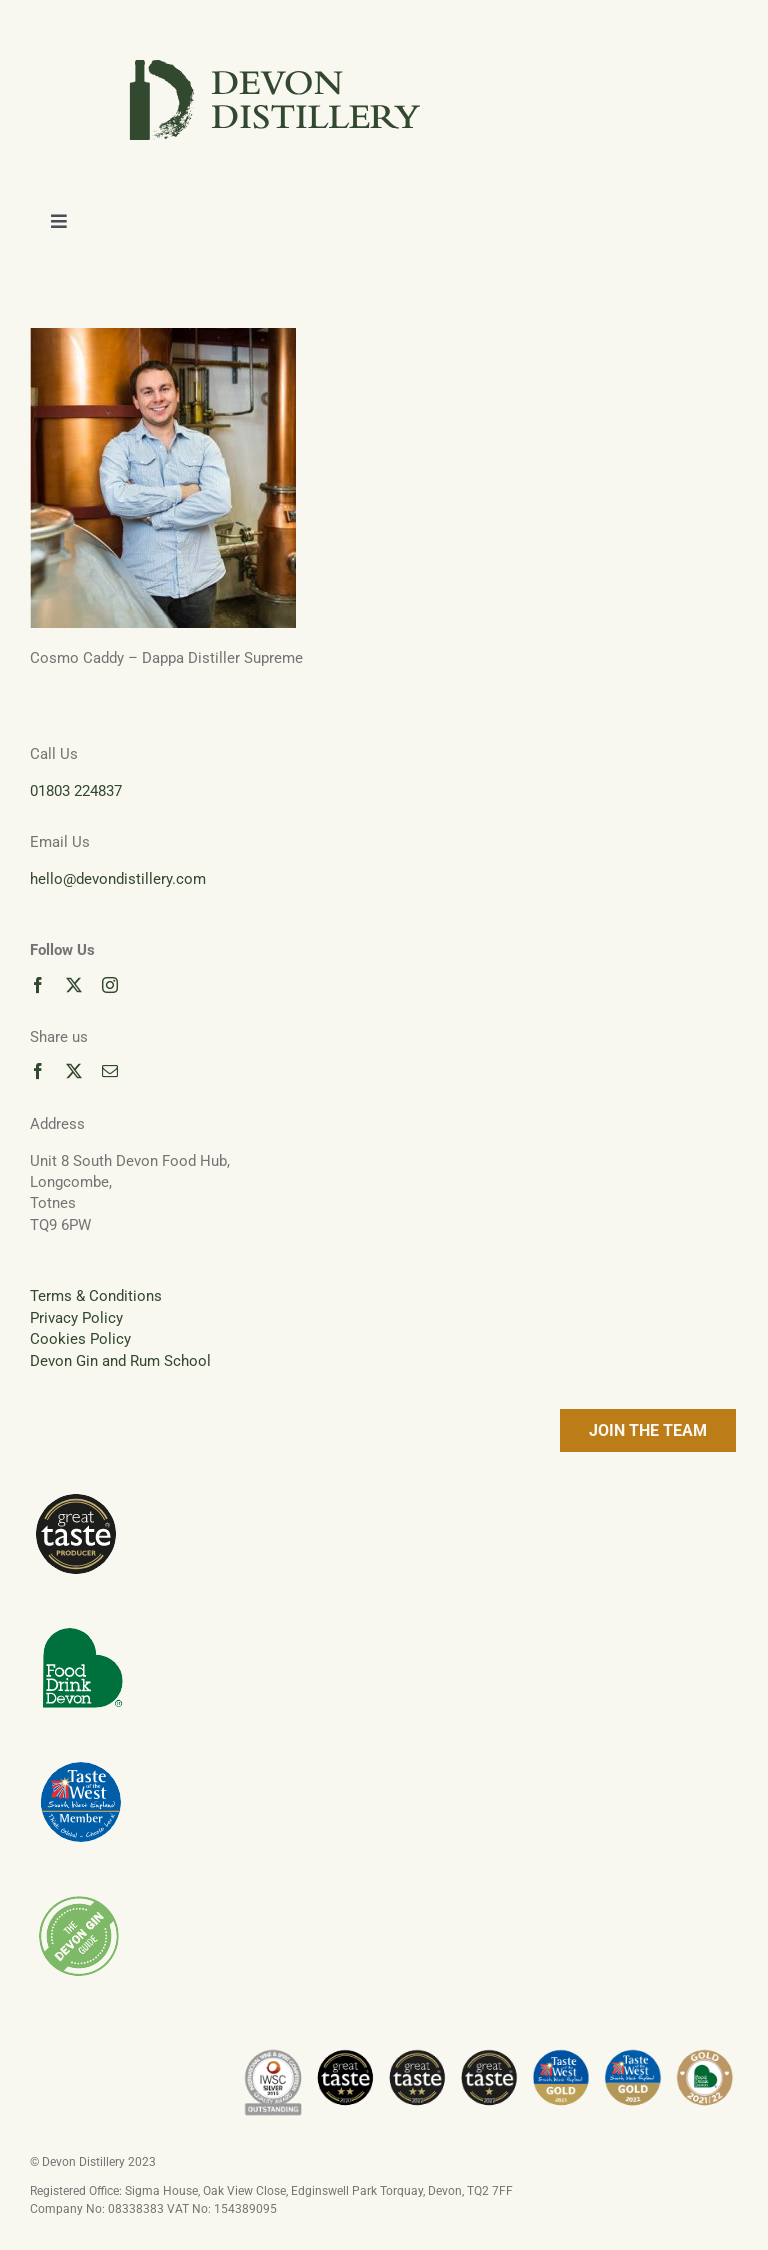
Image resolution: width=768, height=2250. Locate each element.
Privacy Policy (76, 1318)
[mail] (110, 1071)
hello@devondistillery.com (118, 879)
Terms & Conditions (96, 1296)
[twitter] (74, 985)
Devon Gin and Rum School (120, 1361)
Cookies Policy (80, 1339)
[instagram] (110, 985)
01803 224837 (76, 791)
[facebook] (38, 985)
